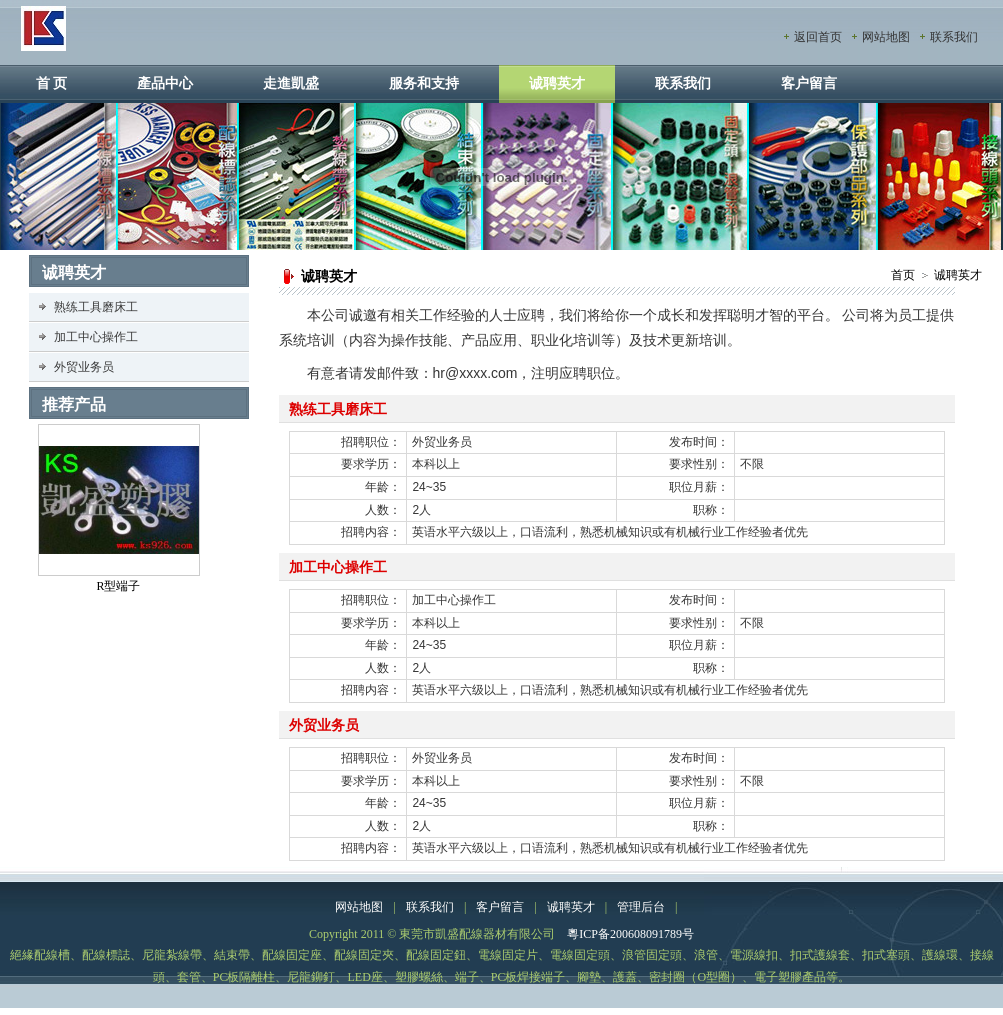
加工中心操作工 (96, 337)
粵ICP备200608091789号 (630, 934)
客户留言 (809, 83)
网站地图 (886, 37)
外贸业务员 (84, 367)
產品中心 (165, 83)
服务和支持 (424, 83)
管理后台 (641, 907)
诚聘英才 (557, 83)
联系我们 (954, 37)
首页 (903, 275)
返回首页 (818, 37)
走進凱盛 (291, 83)
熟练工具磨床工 (96, 307)
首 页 (52, 83)
